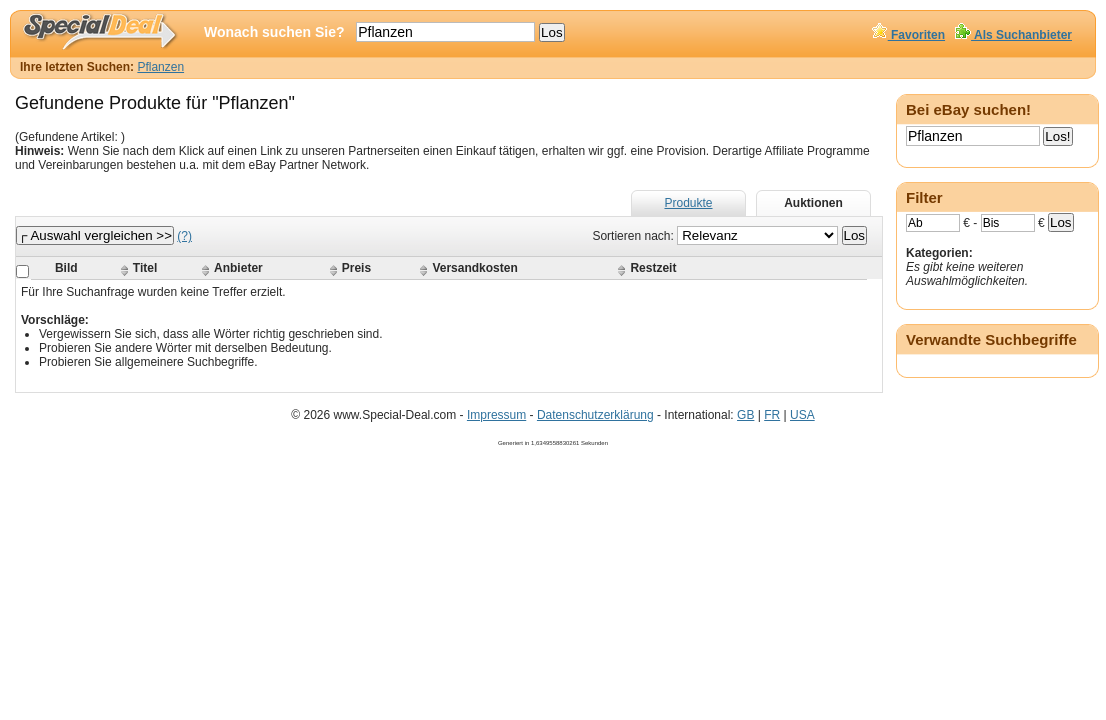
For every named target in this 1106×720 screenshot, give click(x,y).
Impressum (496, 415)
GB (745, 415)
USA (802, 415)
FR (772, 415)
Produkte (688, 203)
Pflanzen (160, 67)
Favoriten (908, 35)
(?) (184, 236)
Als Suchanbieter (1013, 35)
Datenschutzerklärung (595, 415)
